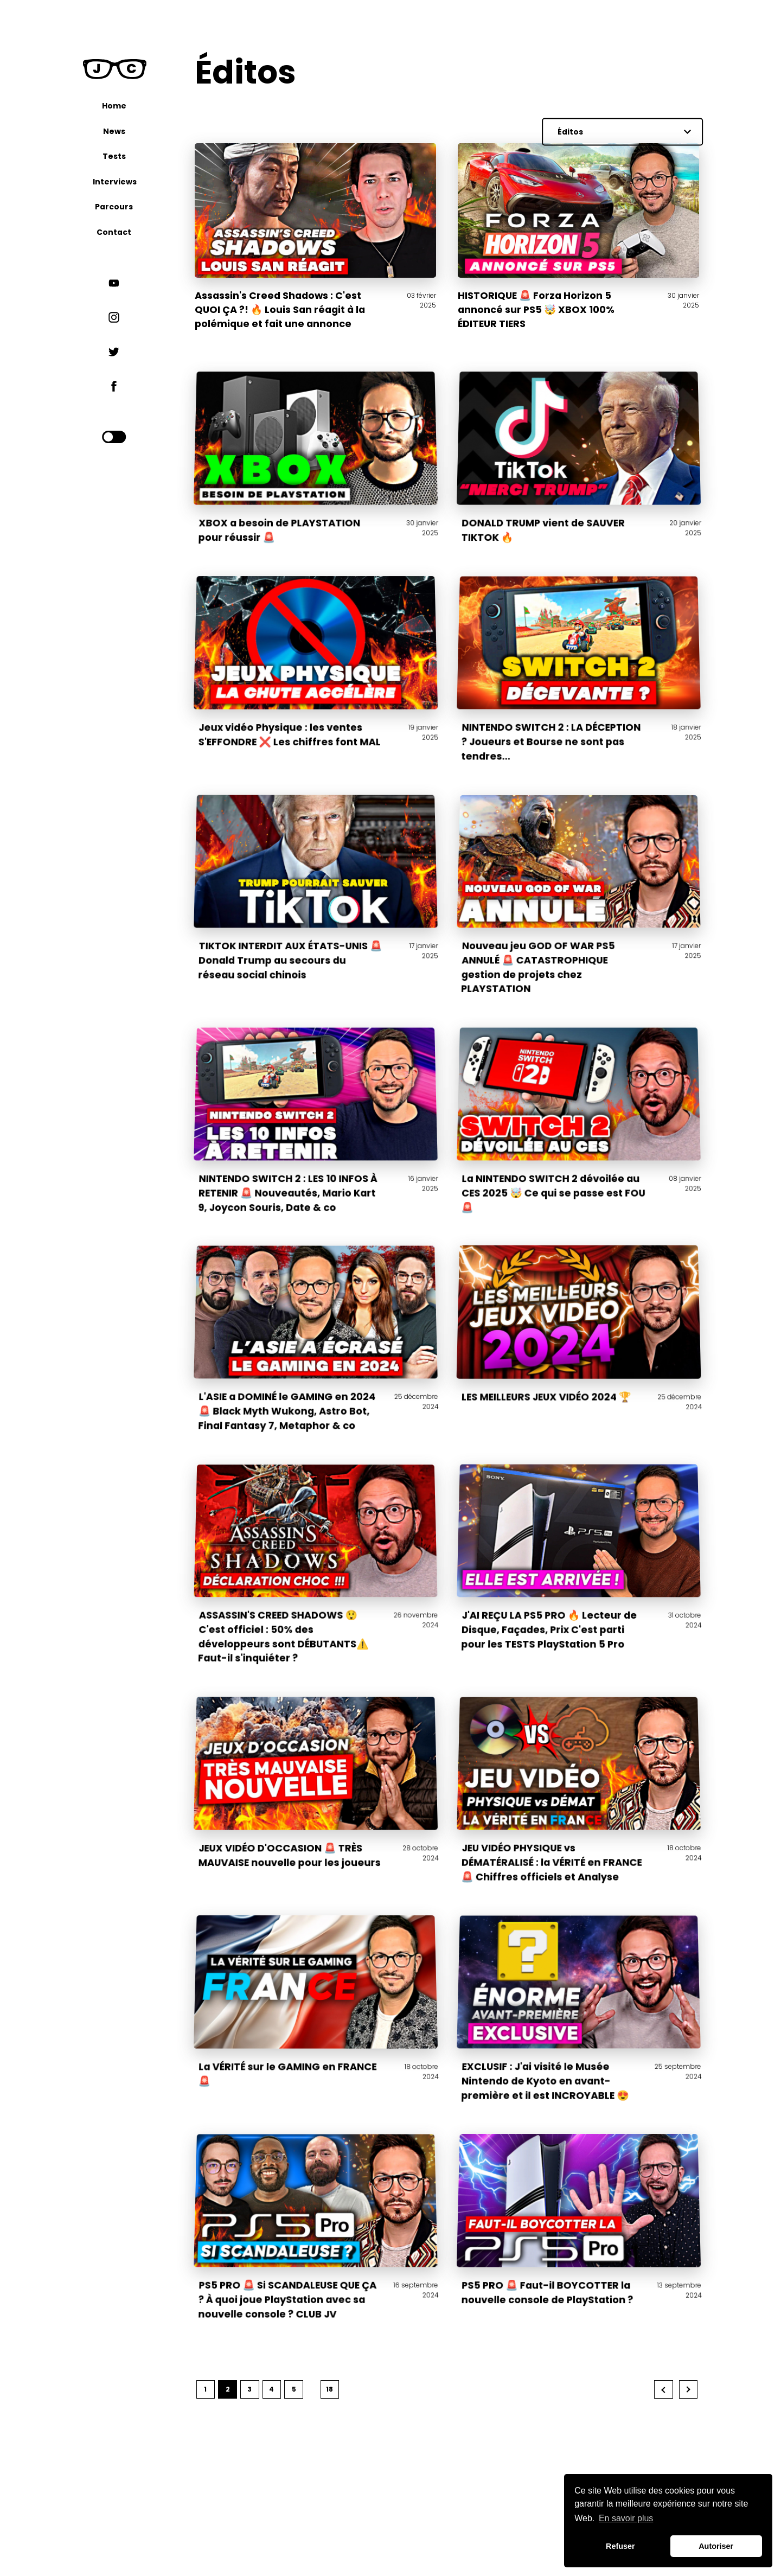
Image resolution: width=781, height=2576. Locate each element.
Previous (663, 2389)
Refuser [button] (620, 2546)
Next (688, 2389)
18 (329, 2389)
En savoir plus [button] (626, 2518)
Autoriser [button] (716, 2546)
